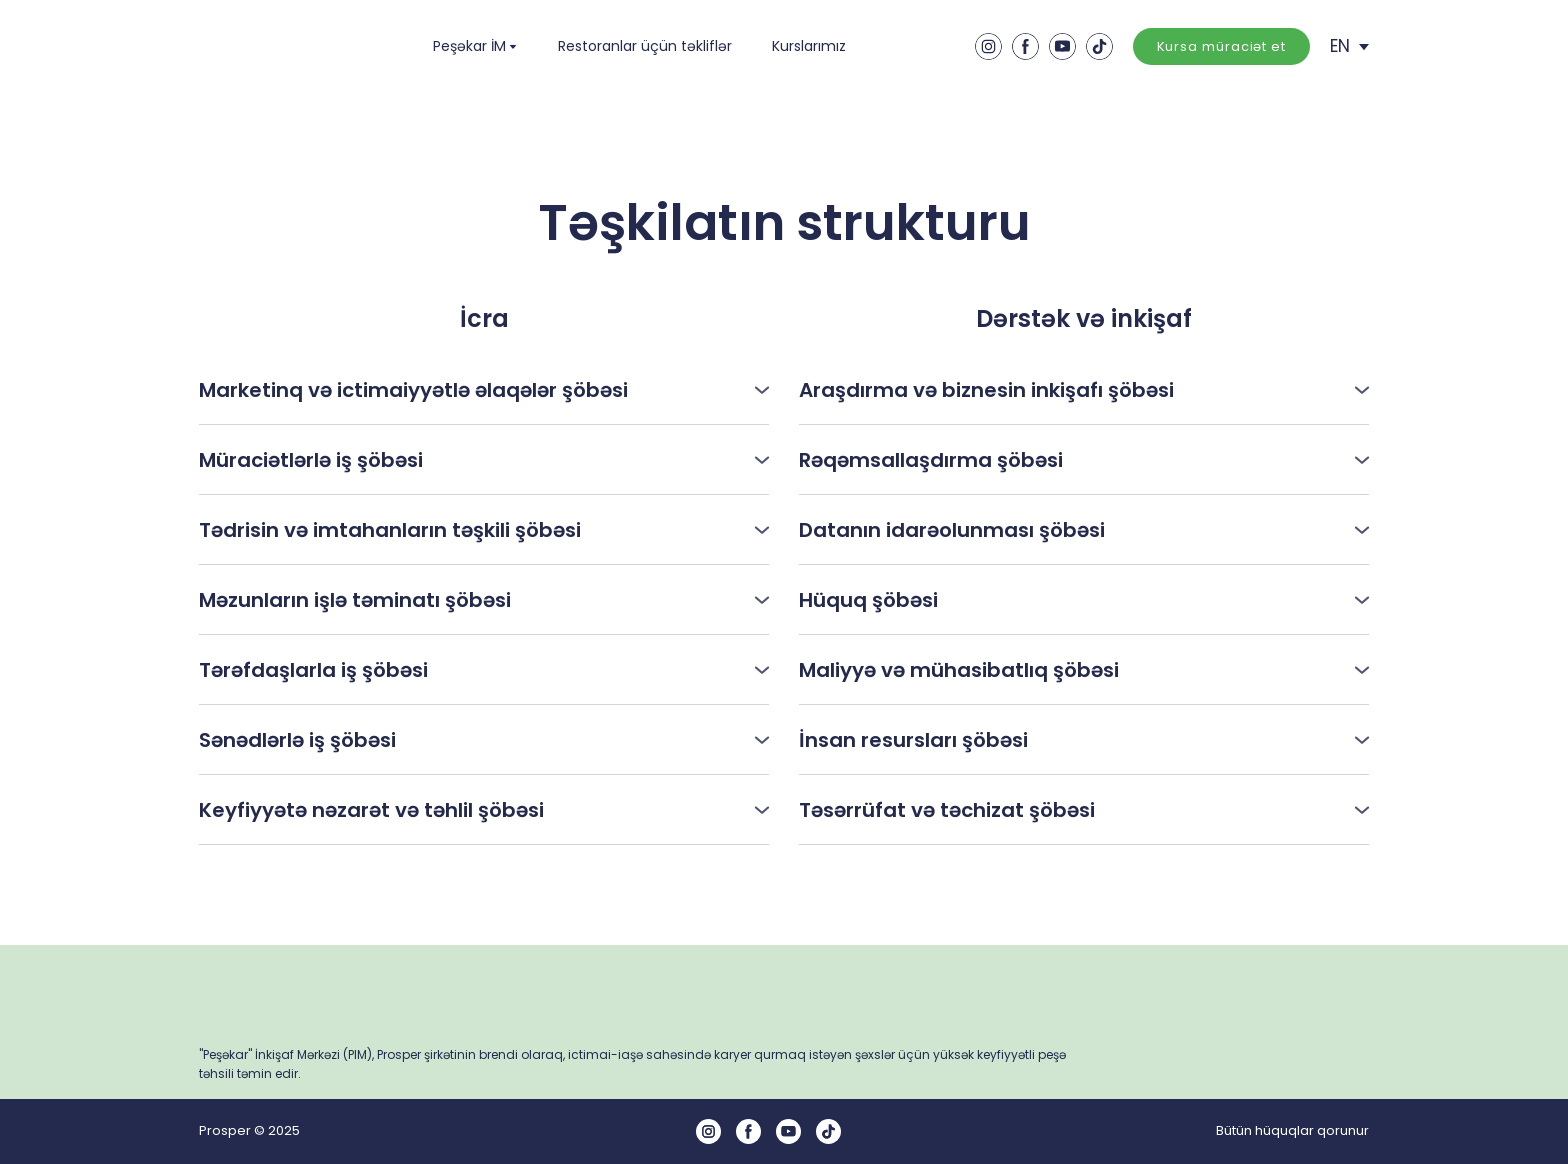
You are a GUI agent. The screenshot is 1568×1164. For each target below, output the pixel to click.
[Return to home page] (281, 46)
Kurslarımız (809, 46)
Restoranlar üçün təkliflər (645, 46)
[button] (988, 46)
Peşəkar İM (469, 46)
